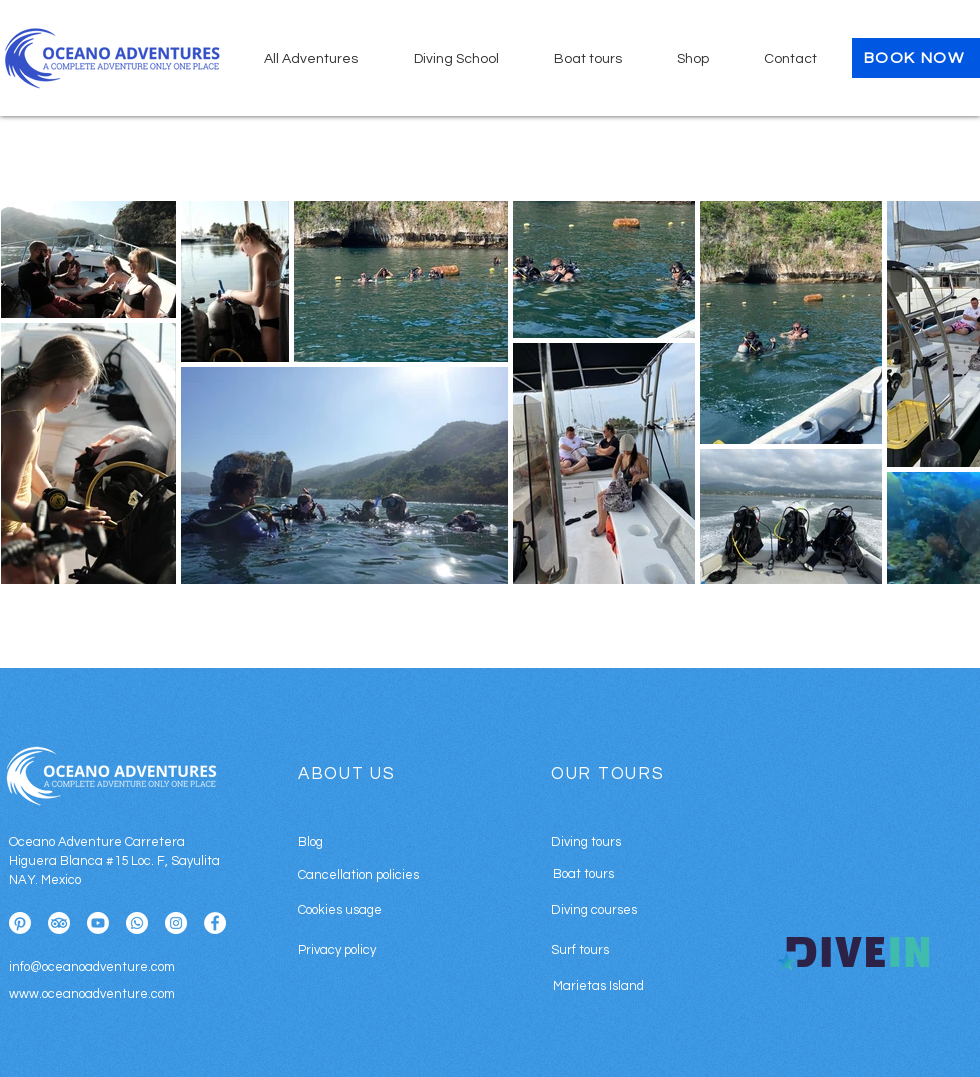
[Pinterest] (20, 923)
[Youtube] (98, 923)
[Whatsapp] (137, 923)
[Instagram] (176, 923)
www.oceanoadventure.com (92, 994)
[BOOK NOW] (916, 58)
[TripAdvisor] (59, 923)
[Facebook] (215, 923)
